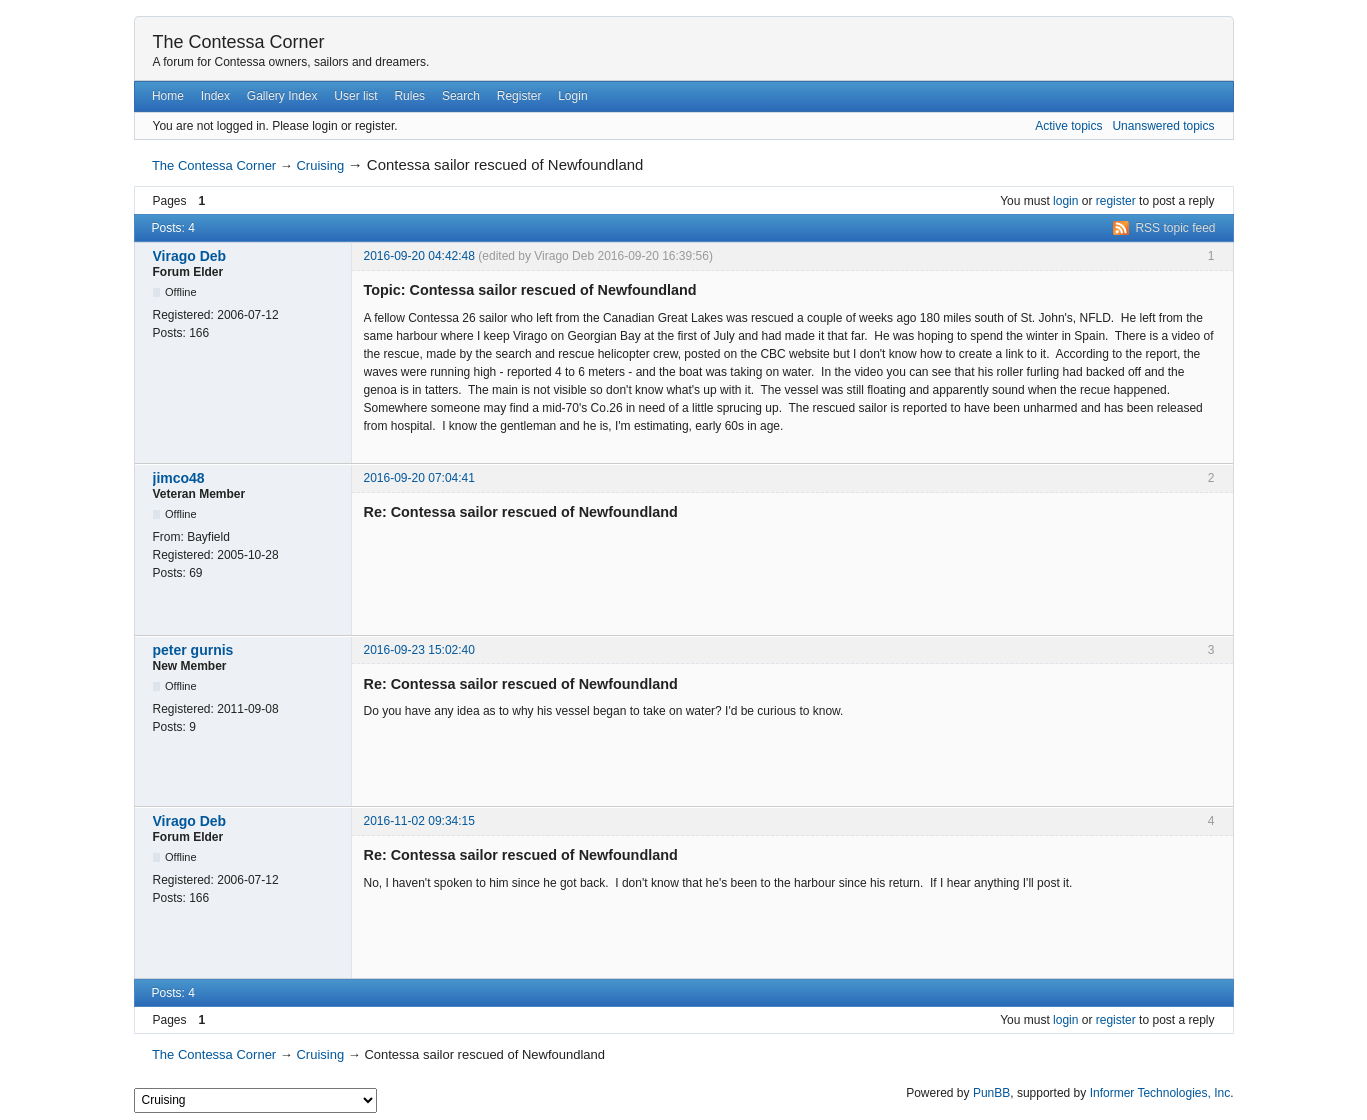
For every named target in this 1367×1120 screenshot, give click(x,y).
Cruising (320, 165)
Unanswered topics (1163, 126)
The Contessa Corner (239, 42)
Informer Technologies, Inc (1160, 1093)
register (1116, 201)
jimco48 (179, 478)
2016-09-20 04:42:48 (419, 256)
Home (168, 96)
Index (215, 96)
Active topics (1068, 126)
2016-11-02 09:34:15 (419, 821)
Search (461, 96)
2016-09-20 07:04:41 (419, 478)
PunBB (991, 1093)
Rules (409, 96)
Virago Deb (190, 256)
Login (572, 96)
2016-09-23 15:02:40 (419, 650)
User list (355, 96)
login (1065, 201)
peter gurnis (193, 650)
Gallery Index (282, 96)
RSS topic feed (1175, 228)
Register (519, 96)
